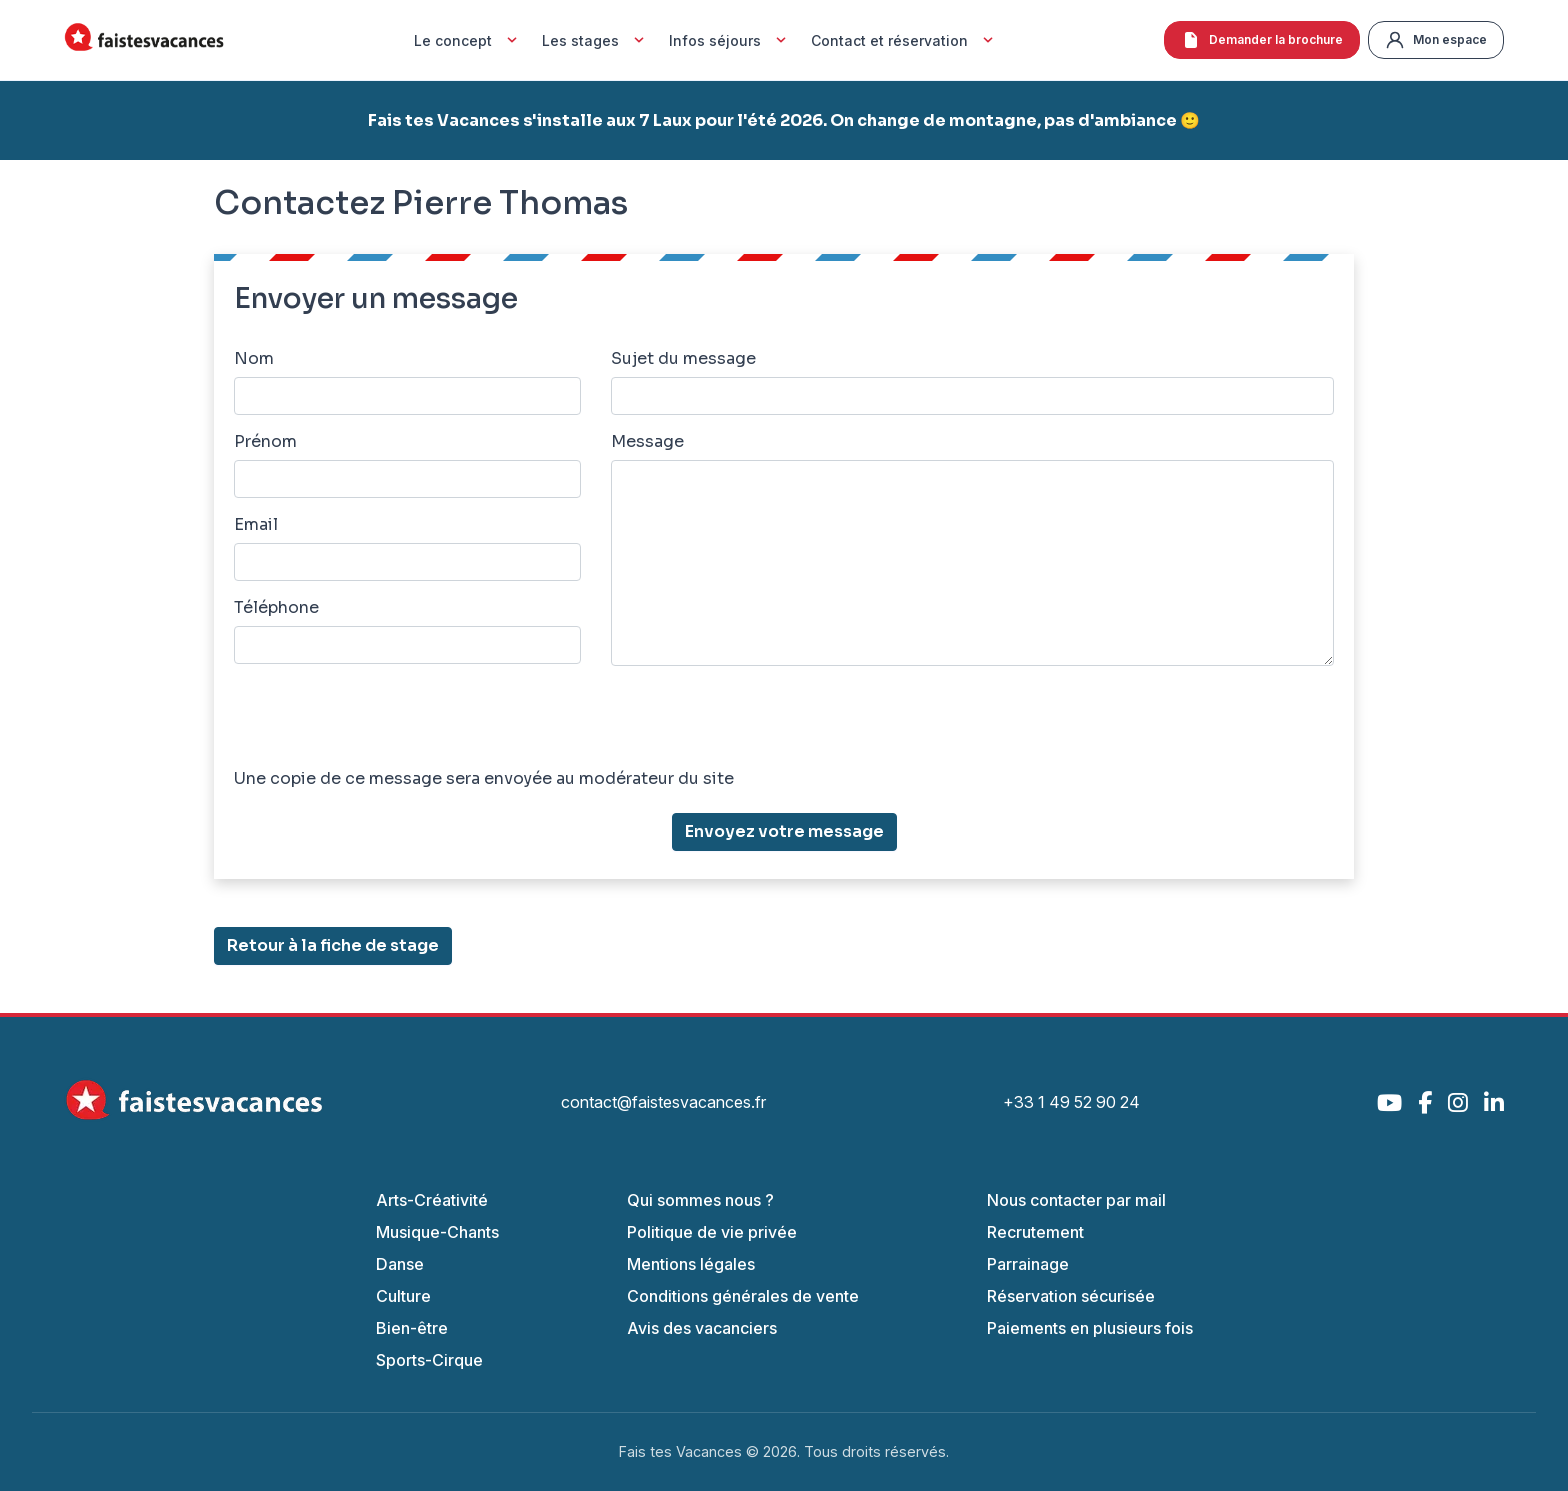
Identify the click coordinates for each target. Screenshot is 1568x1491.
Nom (254, 358)
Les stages (595, 40)
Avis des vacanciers (702, 1328)
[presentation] (386, 721)
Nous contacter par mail (1076, 1200)
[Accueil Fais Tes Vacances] (144, 40)
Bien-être (412, 1328)
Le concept (468, 40)
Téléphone (276, 607)
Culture (403, 1296)
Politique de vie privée (712, 1232)
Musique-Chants (437, 1232)
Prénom (265, 441)
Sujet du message (683, 358)
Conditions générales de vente (743, 1296)
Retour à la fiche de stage (333, 945)
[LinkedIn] (1494, 1102)
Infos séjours (730, 40)
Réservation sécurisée (1071, 1296)
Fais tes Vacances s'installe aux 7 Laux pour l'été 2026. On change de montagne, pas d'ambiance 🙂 (784, 120)
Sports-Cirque (429, 1360)
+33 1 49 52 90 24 (1071, 1102)
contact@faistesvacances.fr (663, 1102)
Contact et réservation (904, 40)
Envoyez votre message (784, 831)
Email (256, 524)
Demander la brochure (1262, 40)
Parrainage (1028, 1264)
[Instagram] (1458, 1102)
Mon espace (1436, 40)
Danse (400, 1264)
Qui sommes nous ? (700, 1200)
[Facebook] (1425, 1102)
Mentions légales (691, 1264)
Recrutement (1035, 1232)
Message (647, 441)
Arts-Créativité (432, 1200)
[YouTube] (1389, 1102)
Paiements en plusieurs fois (1090, 1328)
